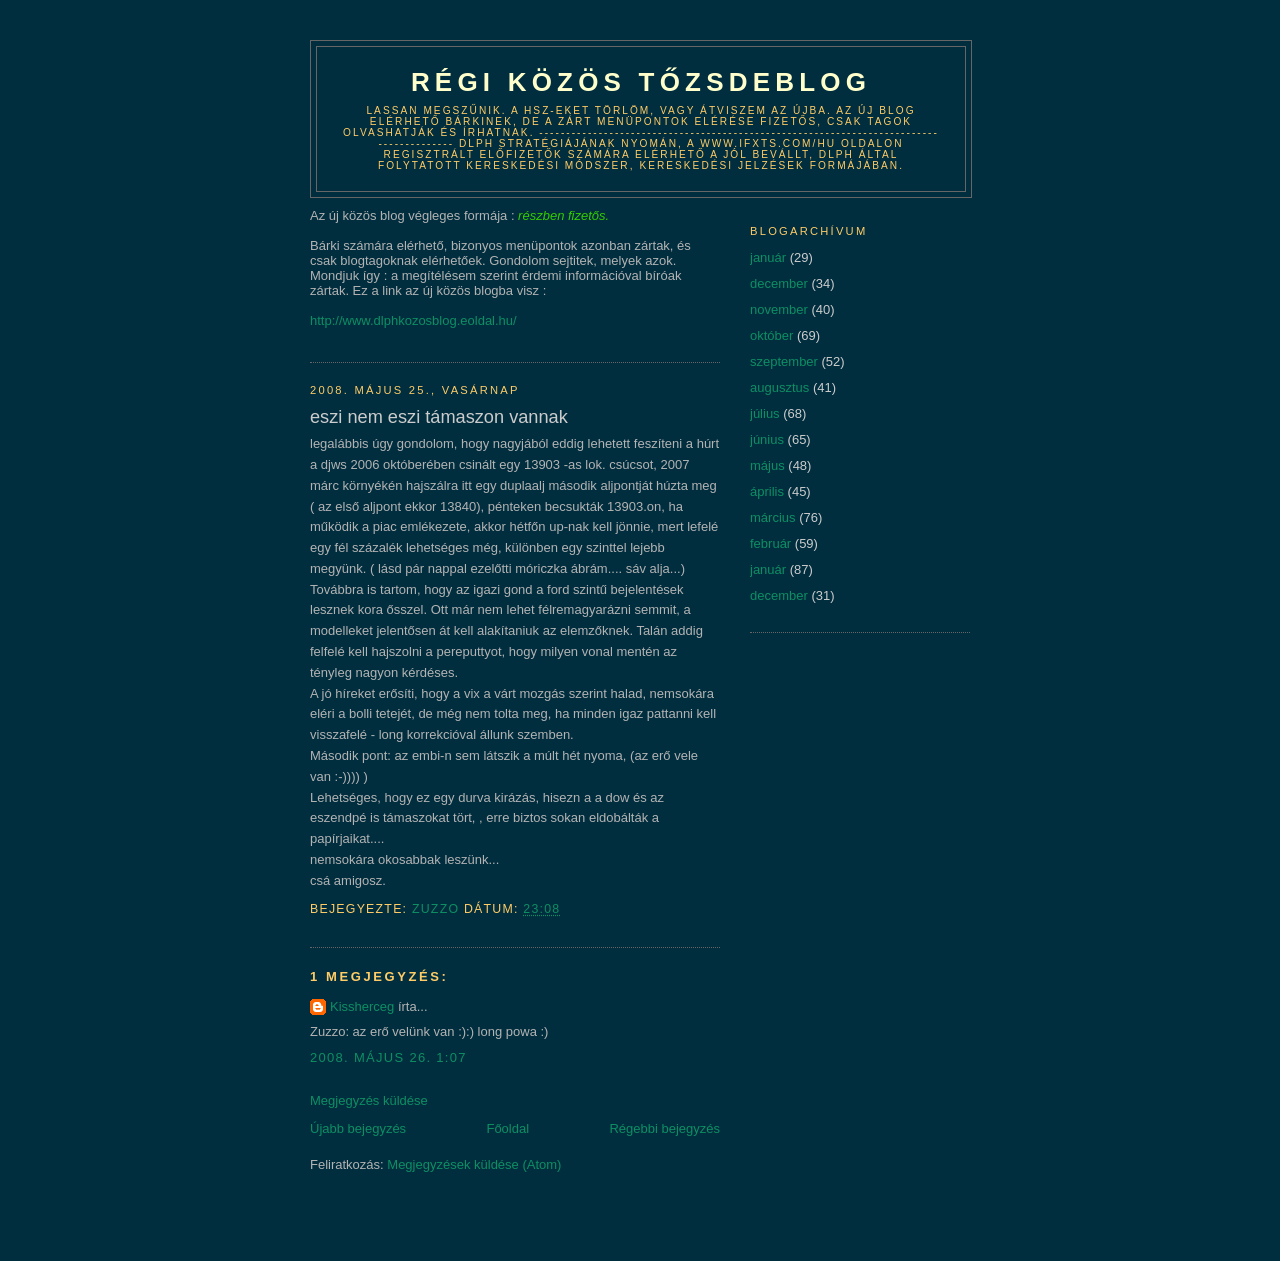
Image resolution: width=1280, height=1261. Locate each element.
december (779, 283)
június (767, 439)
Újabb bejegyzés (358, 1128)
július (765, 413)
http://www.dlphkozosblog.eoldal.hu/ (413, 320)
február (770, 543)
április (767, 491)
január (768, 257)
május (767, 465)
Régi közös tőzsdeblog (641, 82)
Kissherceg (362, 1006)
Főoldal (507, 1128)
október (771, 335)
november (779, 309)
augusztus (779, 387)
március (773, 517)
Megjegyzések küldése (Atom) (474, 1164)
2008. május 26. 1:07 (388, 1057)
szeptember (784, 361)
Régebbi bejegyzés (664, 1128)
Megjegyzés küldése (369, 1100)
